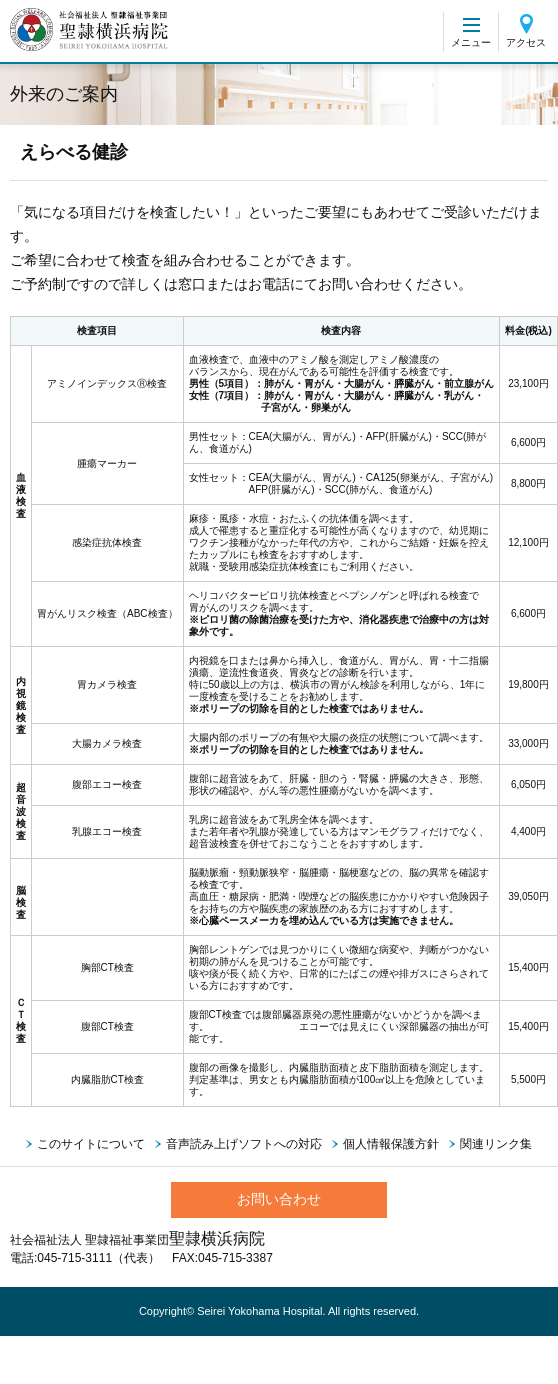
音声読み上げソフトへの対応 (244, 1144)
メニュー (471, 42)
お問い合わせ (279, 1199)
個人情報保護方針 (391, 1144)
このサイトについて (91, 1144)
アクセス (526, 42)
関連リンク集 (496, 1144)
